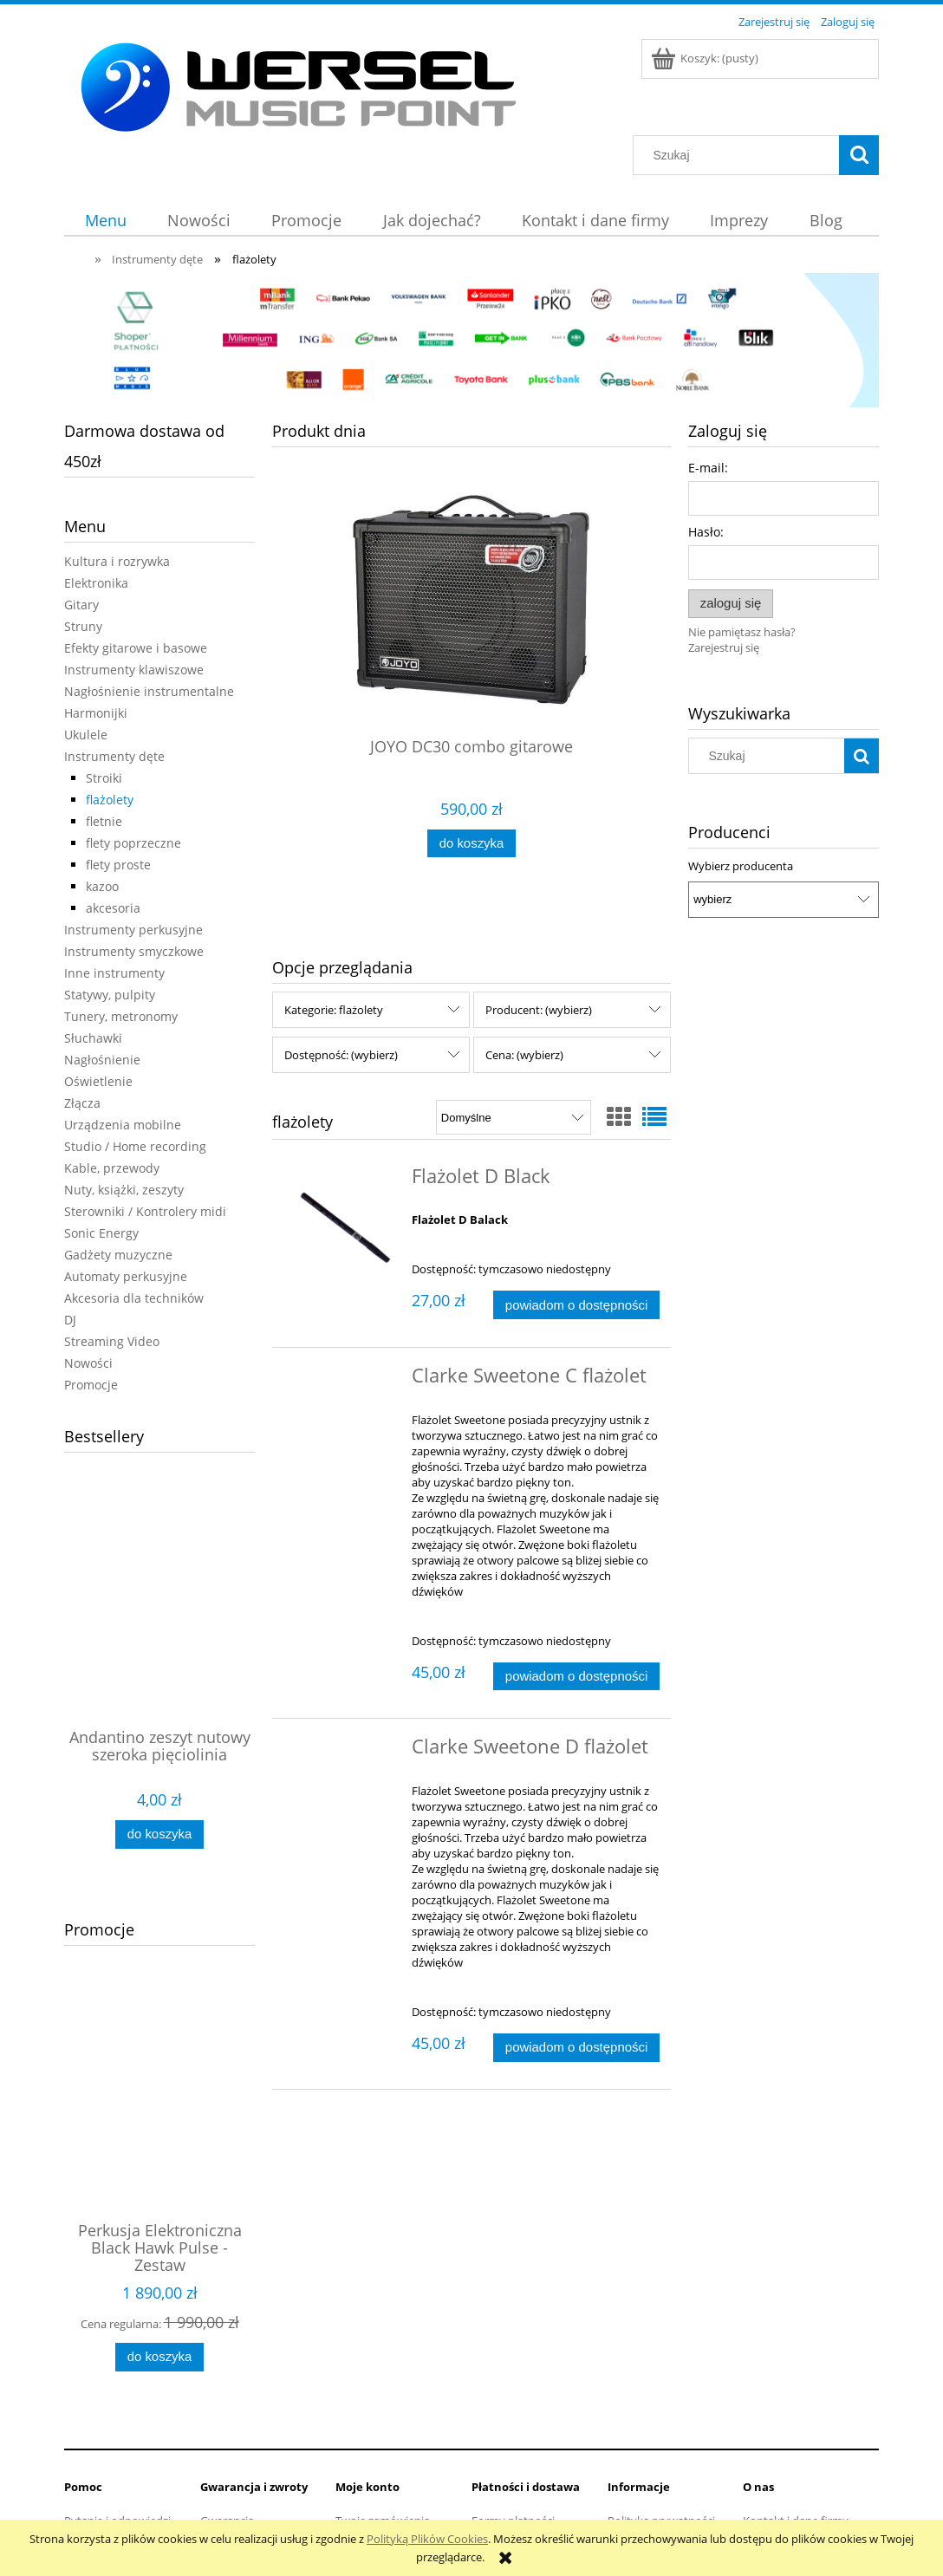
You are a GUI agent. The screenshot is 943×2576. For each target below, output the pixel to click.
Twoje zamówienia (382, 2437)
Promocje (91, 1384)
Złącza (82, 1103)
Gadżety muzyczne (118, 1254)
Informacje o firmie (792, 2459)
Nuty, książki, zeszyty (124, 1189)
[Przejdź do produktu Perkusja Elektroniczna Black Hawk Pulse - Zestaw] (159, 2079)
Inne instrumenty (114, 973)
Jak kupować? (642, 2459)
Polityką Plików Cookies (427, 2539)
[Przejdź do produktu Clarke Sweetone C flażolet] (343, 1332)
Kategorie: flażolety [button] (333, 961)
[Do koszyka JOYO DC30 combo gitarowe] (471, 843)
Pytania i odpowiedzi (117, 2437)
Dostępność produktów (533, 2480)
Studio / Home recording (135, 1146)
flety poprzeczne (133, 843)
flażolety (109, 799)
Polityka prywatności (661, 2437)
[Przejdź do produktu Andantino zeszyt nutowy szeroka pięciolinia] (159, 1625)
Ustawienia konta (380, 2459)
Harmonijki (95, 713)
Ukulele (85, 734)
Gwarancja (227, 2437)
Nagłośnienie (102, 1059)
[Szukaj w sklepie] (740, 155)
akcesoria (113, 908)
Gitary (81, 604)
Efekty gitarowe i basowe (135, 648)
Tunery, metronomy (121, 1016)
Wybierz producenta (740, 866)
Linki (755, 2502)
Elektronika (96, 583)
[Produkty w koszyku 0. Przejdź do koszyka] (706, 58)
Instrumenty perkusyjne (133, 929)
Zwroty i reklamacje (250, 2459)
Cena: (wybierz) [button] (524, 1006)
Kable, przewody (111, 1168)
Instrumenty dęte (114, 756)
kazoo (102, 886)
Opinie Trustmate (788, 2480)
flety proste (118, 864)
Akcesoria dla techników (134, 1298)
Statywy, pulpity (109, 994)
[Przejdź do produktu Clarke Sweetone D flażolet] (343, 1703)
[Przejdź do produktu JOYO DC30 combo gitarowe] (471, 634)
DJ (70, 1319)
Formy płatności (513, 2437)
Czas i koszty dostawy (527, 2502)
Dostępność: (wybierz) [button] (341, 1006)
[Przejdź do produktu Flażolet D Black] (343, 1180)
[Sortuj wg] (513, 1068)
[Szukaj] (859, 155)
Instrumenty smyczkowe (134, 951)
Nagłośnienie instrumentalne (149, 691)
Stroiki (104, 778)
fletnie (104, 821)
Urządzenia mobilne (122, 1124)
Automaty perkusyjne (125, 1276)
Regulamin (91, 2459)
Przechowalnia (372, 2480)
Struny (83, 626)
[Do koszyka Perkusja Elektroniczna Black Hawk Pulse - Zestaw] (159, 2322)
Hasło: (706, 532)
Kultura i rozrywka (117, 561)
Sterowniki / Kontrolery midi (145, 1211)
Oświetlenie (98, 1081)
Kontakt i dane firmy (796, 2437)
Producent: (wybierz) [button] (538, 961)
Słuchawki (93, 1038)
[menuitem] (105, 220)
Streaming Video (111, 1341)
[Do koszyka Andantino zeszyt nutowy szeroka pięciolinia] (159, 1834)
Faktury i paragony (520, 2459)
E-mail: (708, 467)
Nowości (88, 1363)
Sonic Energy (101, 1233)
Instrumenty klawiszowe (134, 669)
